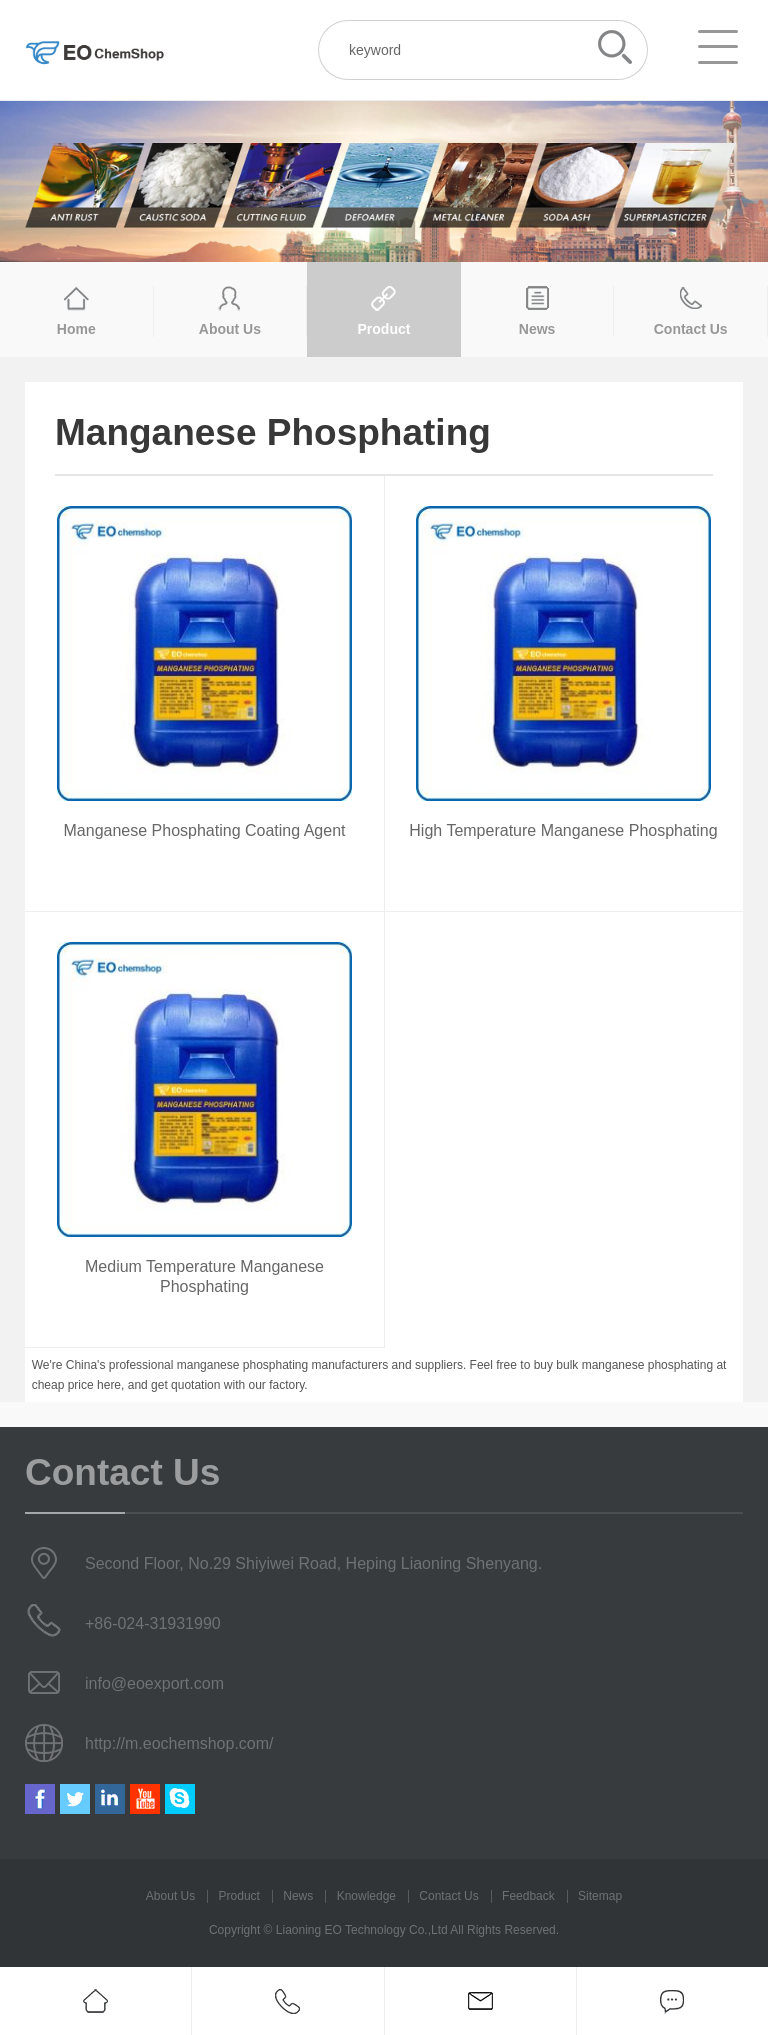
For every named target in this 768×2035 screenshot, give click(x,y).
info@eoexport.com (154, 1683)
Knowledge (366, 1896)
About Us (170, 1896)
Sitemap (600, 1896)
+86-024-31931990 (153, 1623)
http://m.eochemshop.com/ (179, 1743)
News (298, 1896)
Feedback (528, 1896)
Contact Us (448, 1896)
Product (239, 1896)
